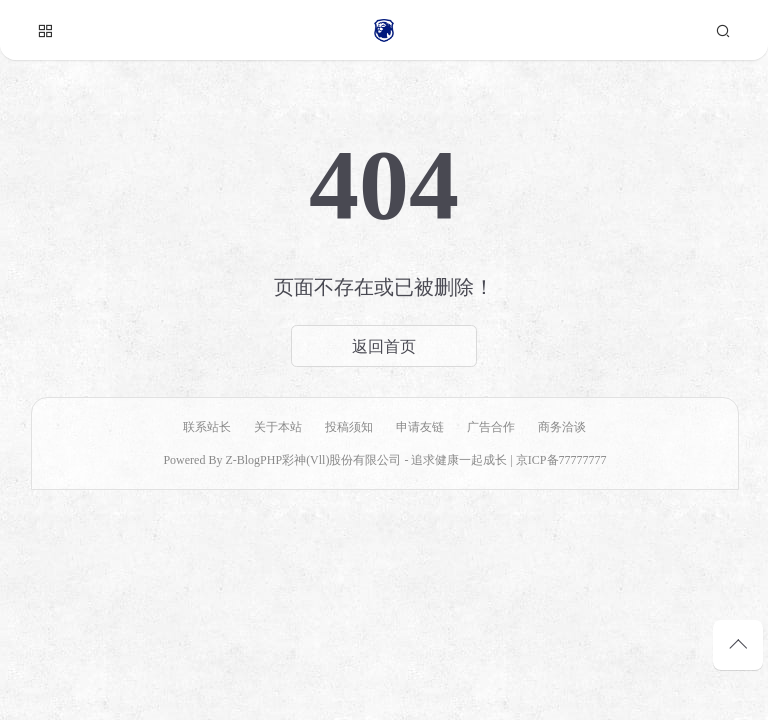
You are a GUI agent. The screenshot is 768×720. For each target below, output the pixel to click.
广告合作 (491, 427)
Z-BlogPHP (253, 460)
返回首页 (384, 346)
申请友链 (420, 427)
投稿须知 (349, 427)
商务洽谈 (562, 427)
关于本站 (278, 427)
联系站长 (207, 427)
